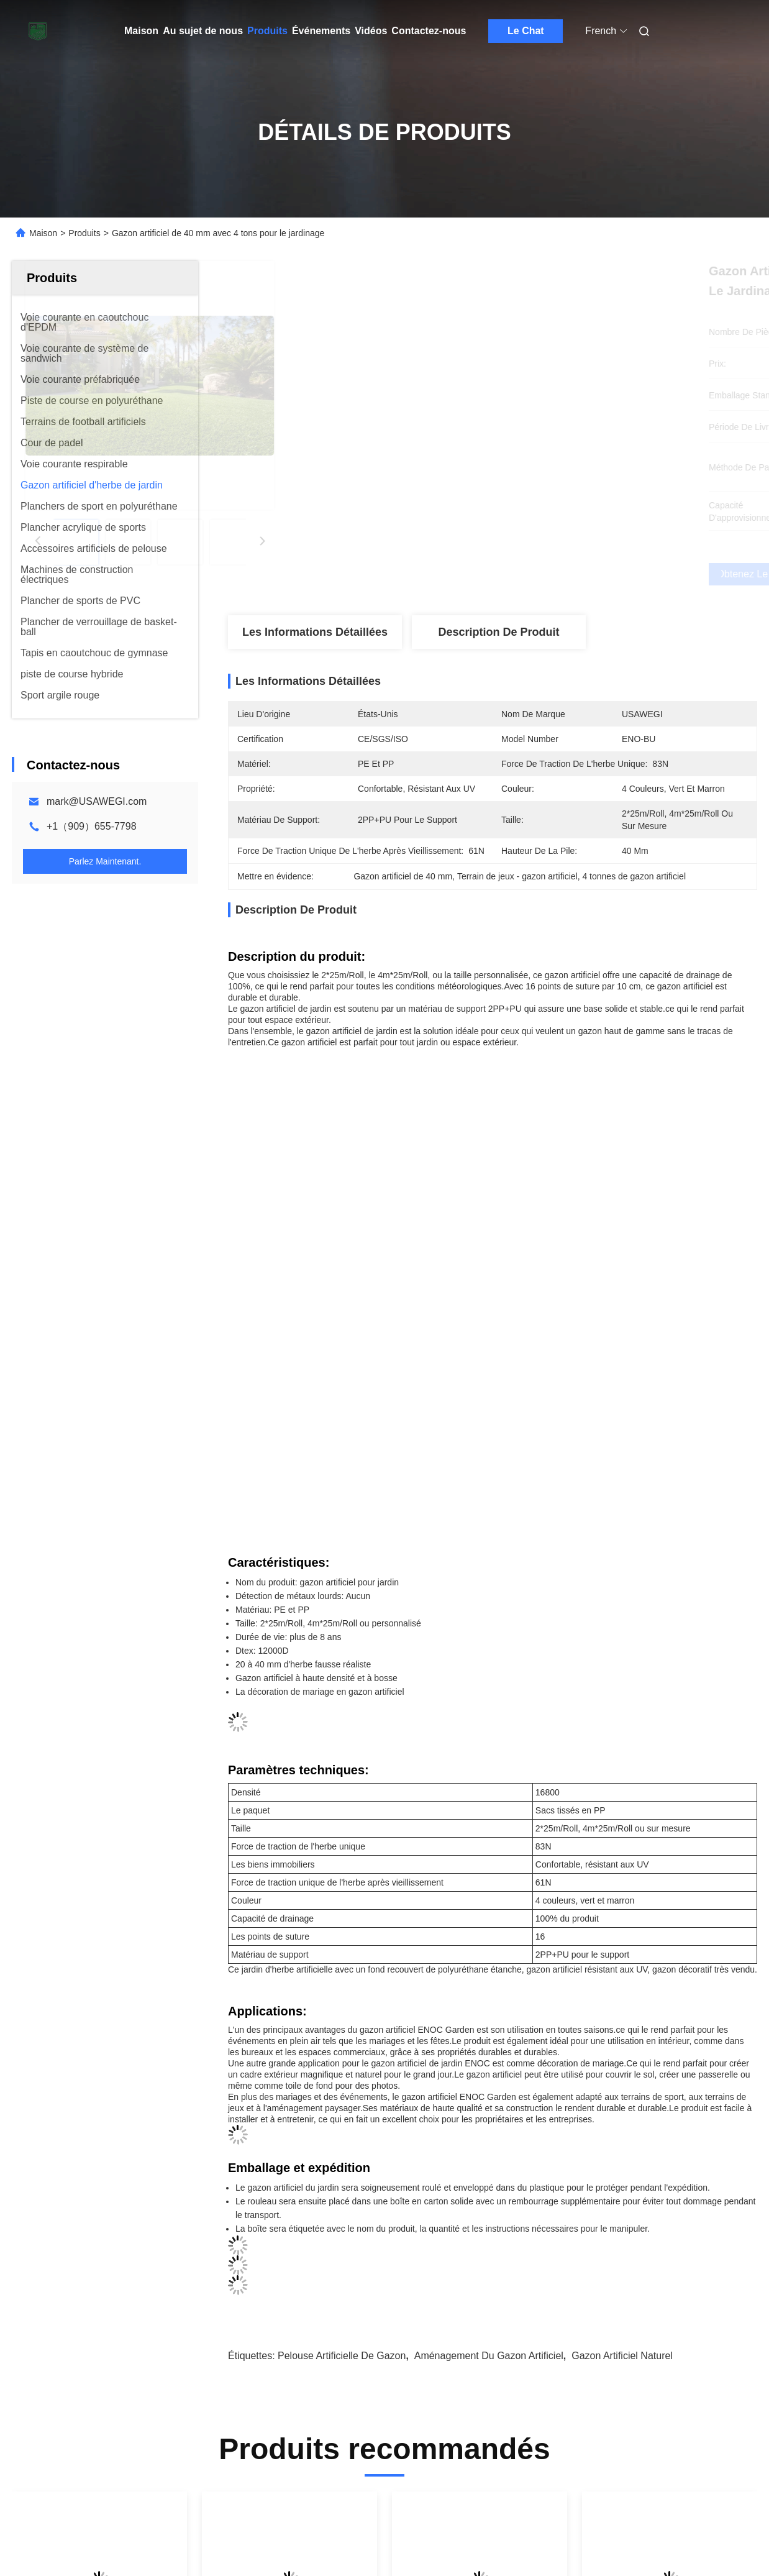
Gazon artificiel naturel (622, 1930)
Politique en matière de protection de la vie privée (167, 2539)
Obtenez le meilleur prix (558, 574)
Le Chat (525, 30)
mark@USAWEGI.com (97, 801)
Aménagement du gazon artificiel (488, 1930)
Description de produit (498, 632)
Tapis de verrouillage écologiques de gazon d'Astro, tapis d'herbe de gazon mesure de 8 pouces (98, 2260)
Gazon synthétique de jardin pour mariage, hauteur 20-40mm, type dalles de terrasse (661, 2260)
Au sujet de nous (203, 30)
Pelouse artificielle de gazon (342, 1930)
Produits (267, 30)
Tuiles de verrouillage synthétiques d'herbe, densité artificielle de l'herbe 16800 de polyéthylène (478, 2260)
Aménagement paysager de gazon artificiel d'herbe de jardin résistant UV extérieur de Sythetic (284, 2260)
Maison (141, 30)
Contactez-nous (428, 30)
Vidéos (371, 30)
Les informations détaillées (315, 632)
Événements (321, 30)
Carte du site (37, 2539)
